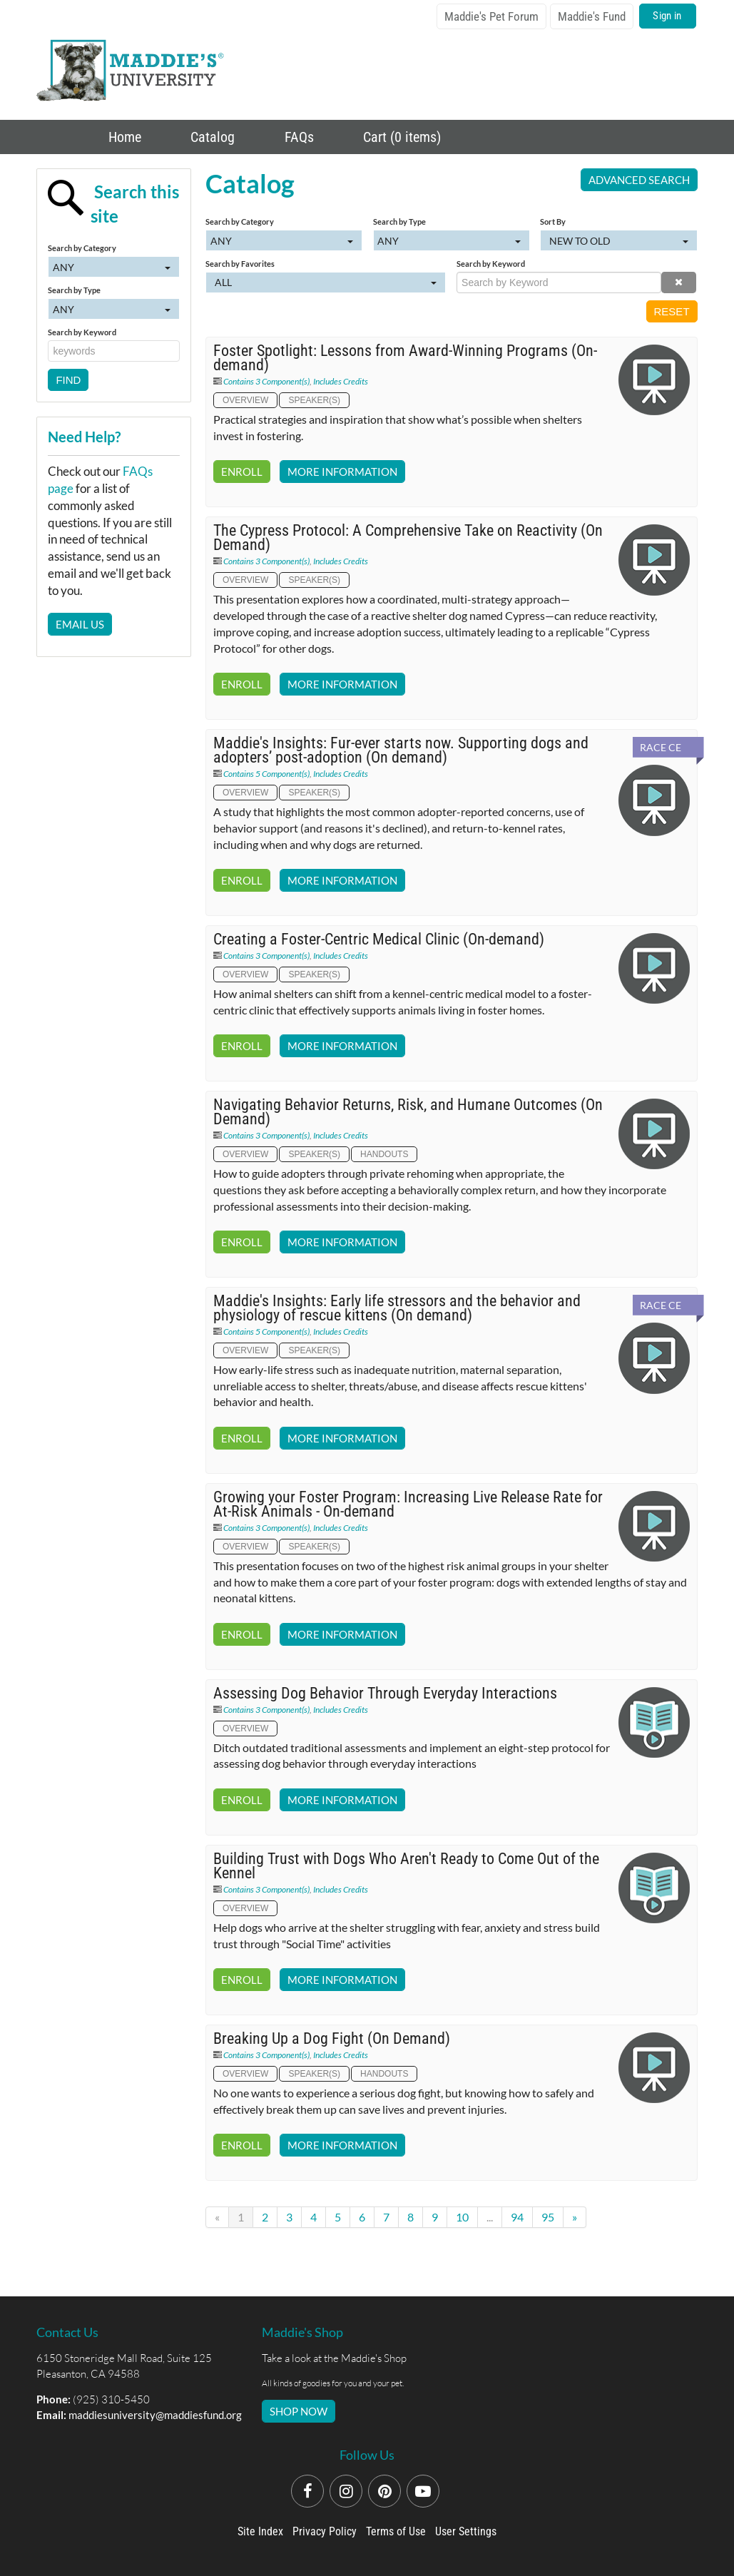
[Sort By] (618, 240)
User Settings (465, 2531)
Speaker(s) (314, 400)
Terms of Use (396, 2531)
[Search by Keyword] (559, 282)
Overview (245, 400)
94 (517, 2217)
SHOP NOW (298, 2411)
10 (462, 2217)
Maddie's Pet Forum (491, 16)
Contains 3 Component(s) (266, 381)
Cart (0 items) (400, 137)
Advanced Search (639, 179)
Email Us (80, 624)
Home (123, 137)
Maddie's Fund (592, 16)
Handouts (384, 1154)
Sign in (667, 15)
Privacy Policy (324, 2531)
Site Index (260, 2531)
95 (547, 2217)
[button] (679, 282)
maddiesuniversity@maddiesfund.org (155, 2414)
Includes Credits (340, 381)
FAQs (297, 137)
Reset (672, 311)
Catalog (211, 137)
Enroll (241, 471)
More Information (342, 471)
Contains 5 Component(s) (266, 773)
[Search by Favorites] (325, 282)
